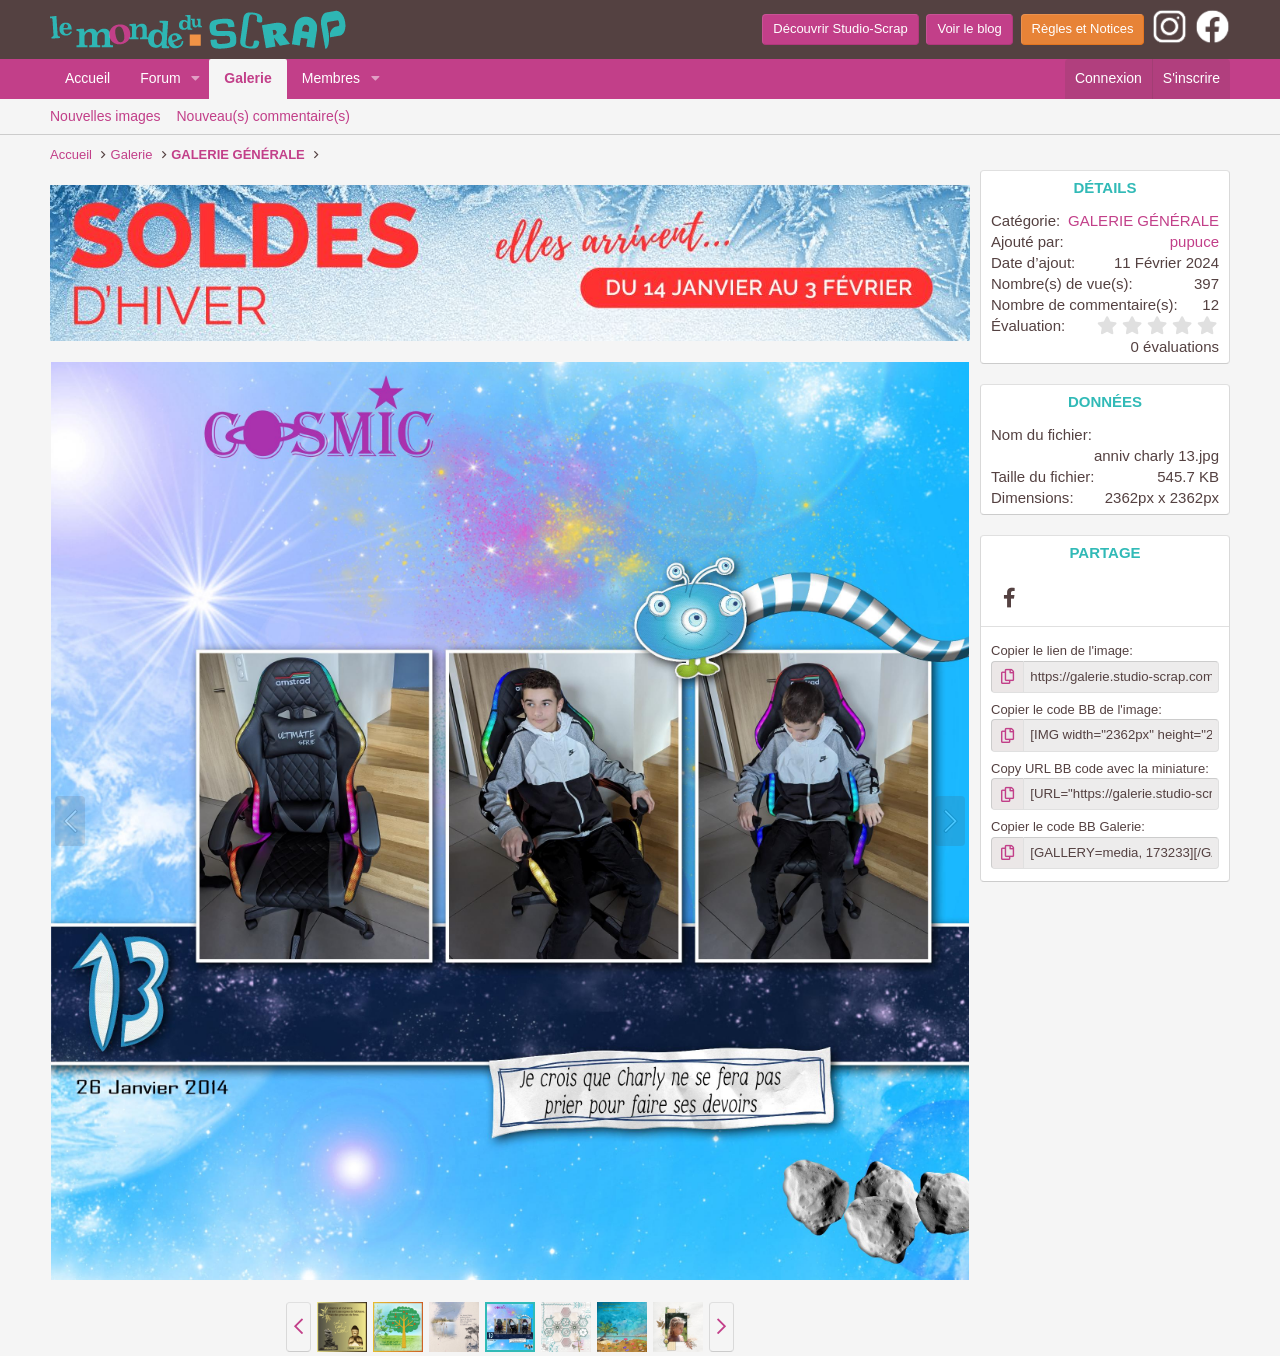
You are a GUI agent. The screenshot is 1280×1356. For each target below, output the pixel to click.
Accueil (87, 78)
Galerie (247, 78)
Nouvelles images (105, 116)
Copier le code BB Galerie (1066, 826)
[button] (195, 79)
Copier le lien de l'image (1060, 650)
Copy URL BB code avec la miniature (1098, 767)
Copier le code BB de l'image (1074, 709)
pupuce (1194, 241)
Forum (160, 78)
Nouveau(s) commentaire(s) (264, 116)
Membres (331, 78)
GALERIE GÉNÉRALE (1143, 220)
